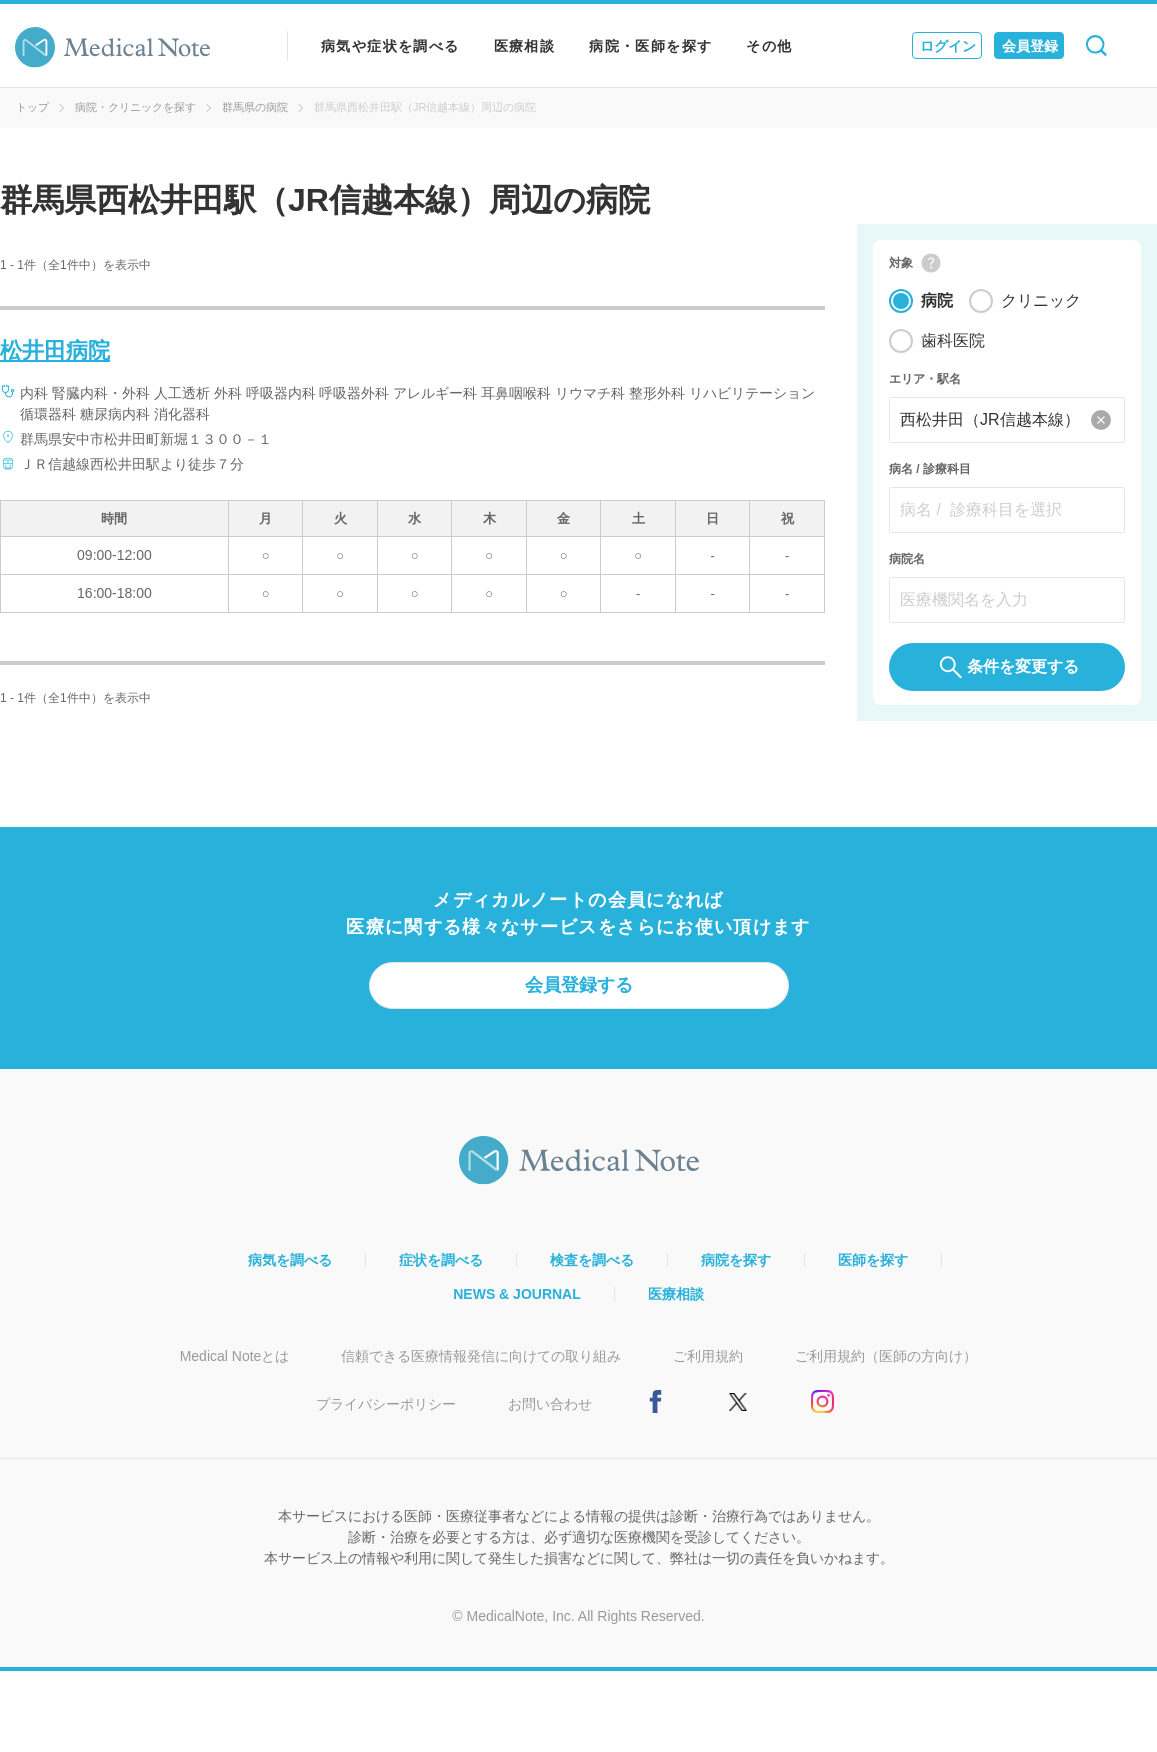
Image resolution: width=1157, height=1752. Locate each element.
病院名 (907, 568)
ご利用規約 (708, 1365)
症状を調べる (441, 1269)
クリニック (1041, 309)
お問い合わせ (550, 1413)
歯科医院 (953, 349)
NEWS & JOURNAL (517, 1303)
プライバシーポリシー (386, 1413)
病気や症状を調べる (390, 46)
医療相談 (525, 46)
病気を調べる (290, 1269)
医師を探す (873, 1269)
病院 (937, 309)
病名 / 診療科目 (930, 478)
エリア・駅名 (925, 388)
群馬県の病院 (255, 107)
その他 (769, 46)
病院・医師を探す (650, 46)
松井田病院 (55, 350)
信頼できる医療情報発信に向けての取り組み (481, 1365)
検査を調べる (592, 1269)
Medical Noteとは (235, 1365)
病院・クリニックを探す (135, 107)
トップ (32, 107)
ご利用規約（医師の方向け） (886, 1365)
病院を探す (736, 1269)
